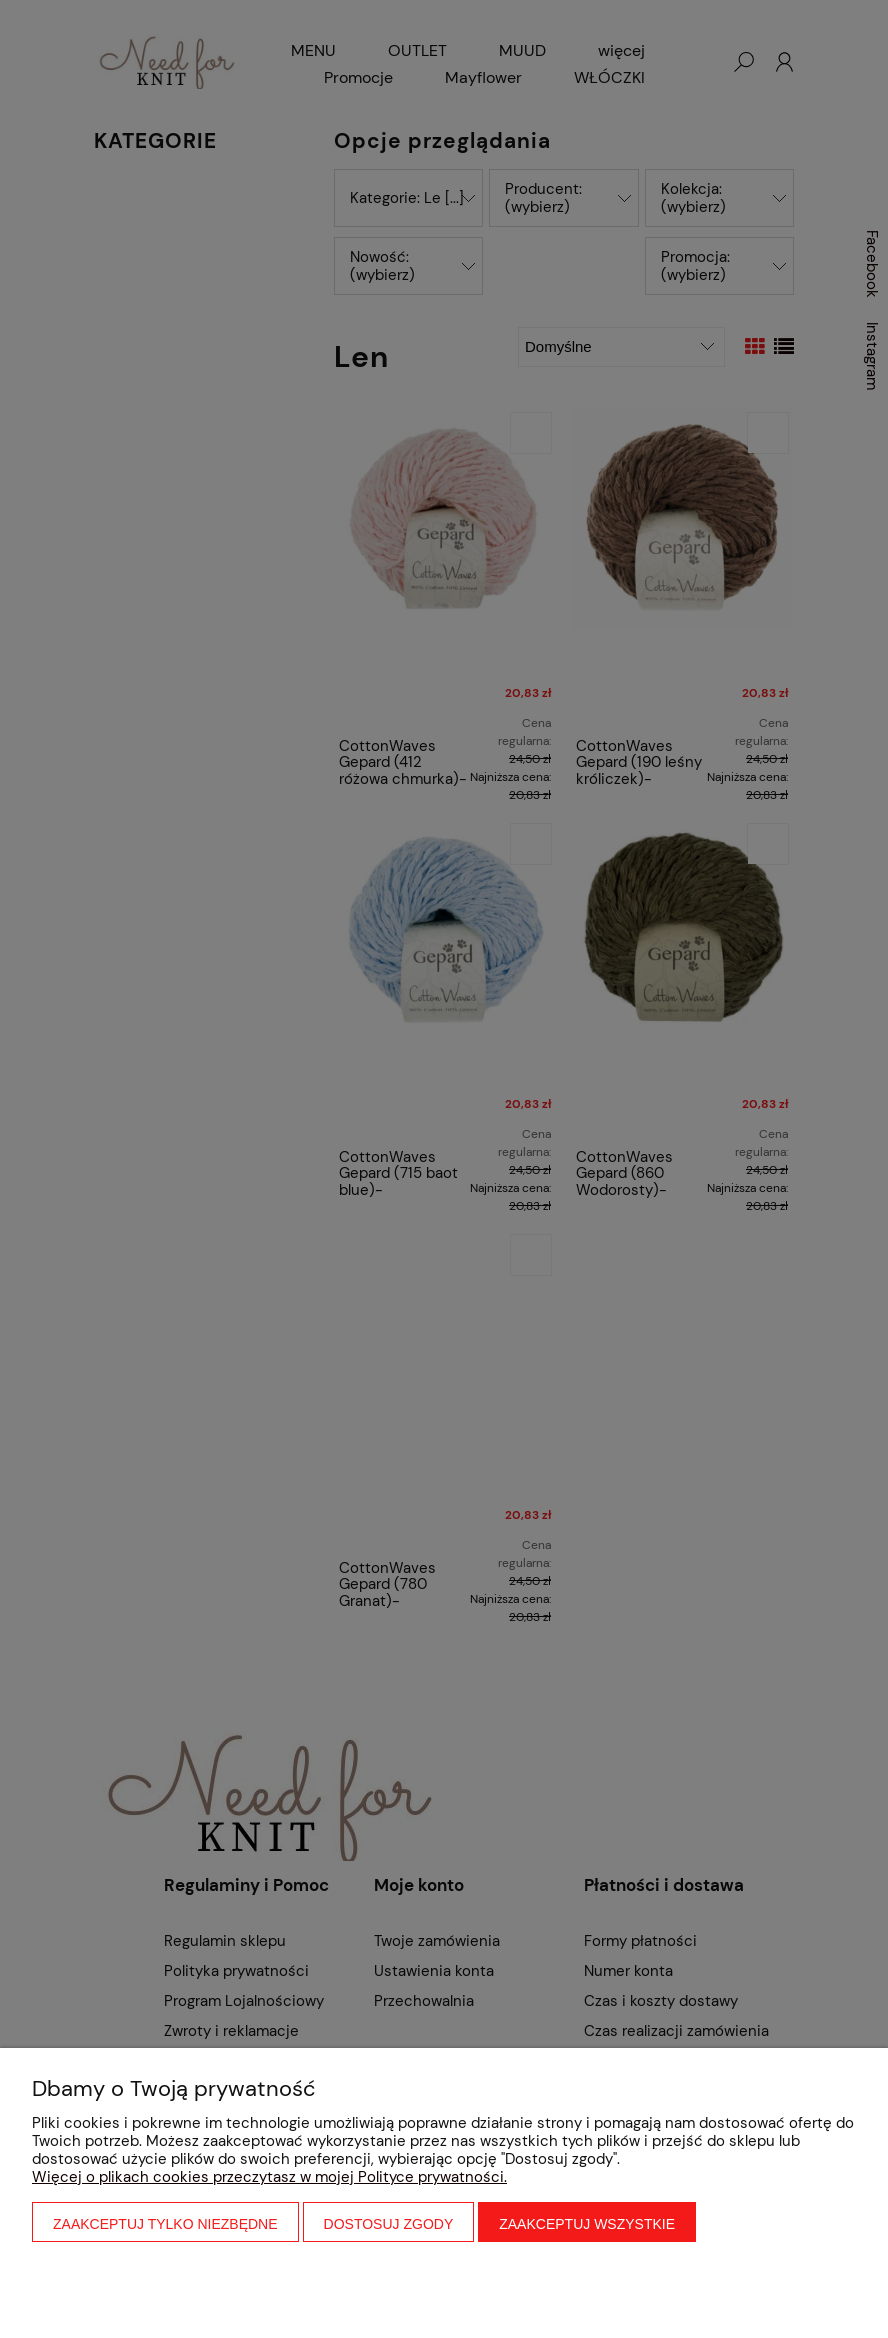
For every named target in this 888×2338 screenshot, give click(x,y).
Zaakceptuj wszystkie (587, 2224)
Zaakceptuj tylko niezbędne (165, 2224)
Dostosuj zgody (389, 2224)
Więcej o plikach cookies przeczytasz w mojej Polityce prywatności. (269, 2177)
